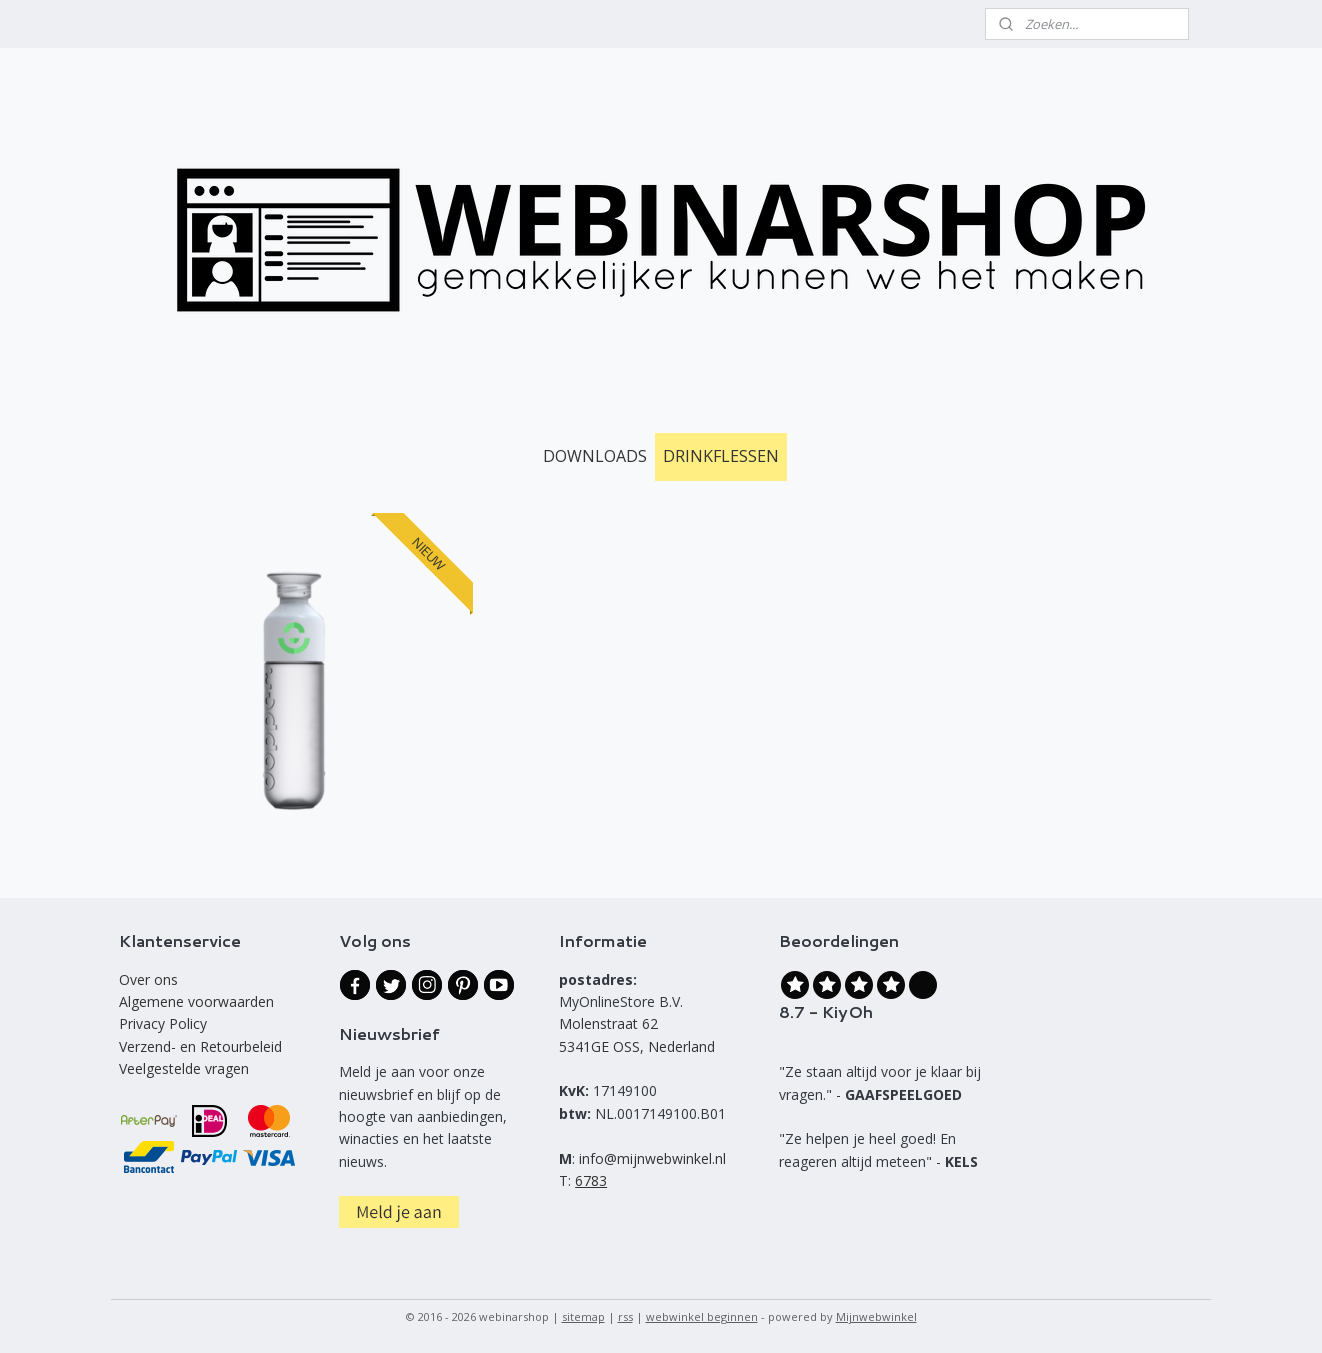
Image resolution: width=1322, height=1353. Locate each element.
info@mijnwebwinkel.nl (652, 1158)
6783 (591, 1180)
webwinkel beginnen (702, 1316)
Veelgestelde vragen (184, 1068)
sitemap (583, 1316)
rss (625, 1316)
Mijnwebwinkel (876, 1316)
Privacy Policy (163, 1023)
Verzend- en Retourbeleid (200, 1046)
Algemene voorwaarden (196, 1001)
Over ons (148, 979)
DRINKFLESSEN (721, 456)
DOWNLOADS (595, 456)
